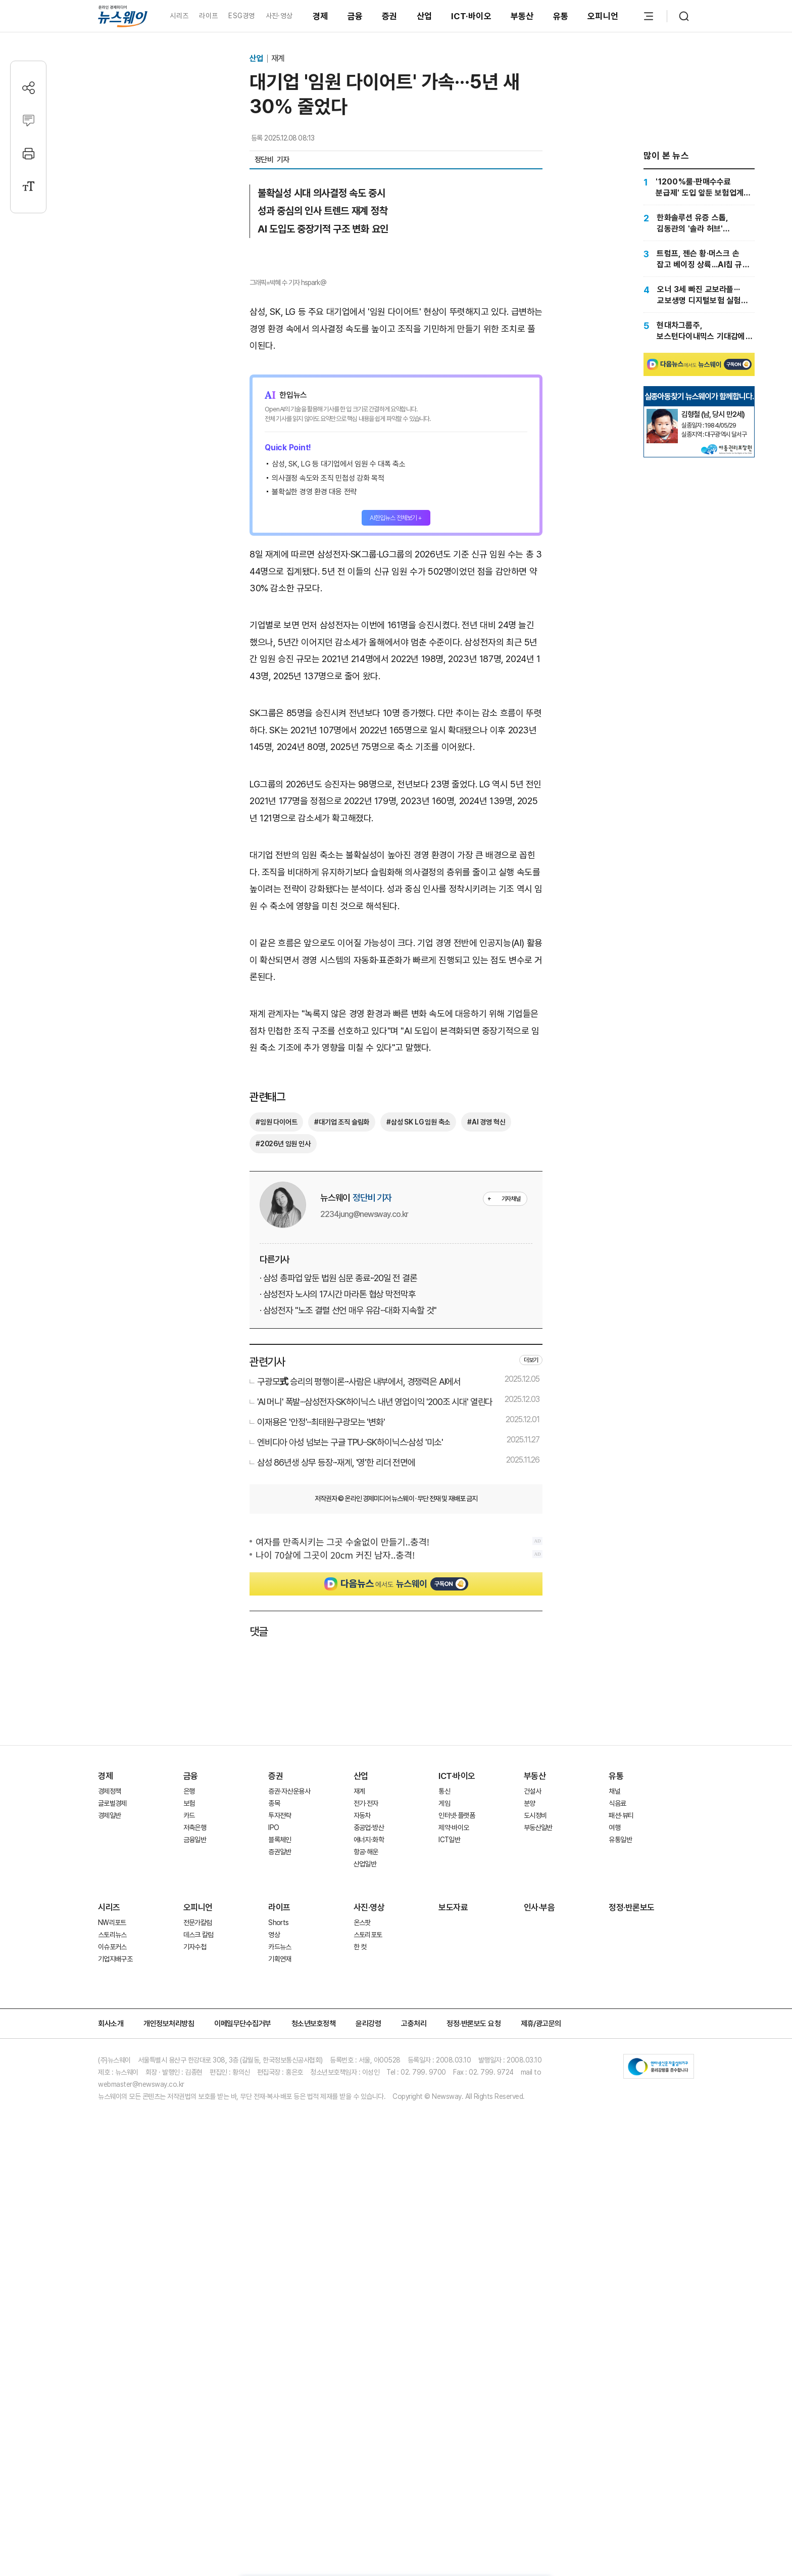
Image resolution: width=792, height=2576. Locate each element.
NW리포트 (112, 2296)
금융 (355, 16)
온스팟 (362, 2296)
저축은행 (194, 2201)
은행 (189, 2165)
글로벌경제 (112, 2177)
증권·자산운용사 (289, 2165)
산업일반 (365, 2237)
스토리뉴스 (112, 2308)
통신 (444, 2165)
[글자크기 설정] (28, 186)
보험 (189, 2177)
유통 (561, 16)
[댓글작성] (28, 120)
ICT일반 (449, 2213)
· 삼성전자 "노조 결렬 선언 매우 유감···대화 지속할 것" (348, 1683)
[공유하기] (28, 87)
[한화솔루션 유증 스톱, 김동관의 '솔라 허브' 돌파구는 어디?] (699, 223)
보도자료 (453, 2281)
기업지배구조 (115, 2332)
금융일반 (194, 2213)
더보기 (531, 1733)
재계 (277, 58)
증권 (390, 16)
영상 (274, 2308)
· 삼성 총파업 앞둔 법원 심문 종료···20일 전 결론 (338, 1651)
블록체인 (279, 2213)
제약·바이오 (453, 2201)
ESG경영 (241, 16)
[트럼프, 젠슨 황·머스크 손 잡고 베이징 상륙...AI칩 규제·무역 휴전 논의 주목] (699, 258)
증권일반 (279, 2225)
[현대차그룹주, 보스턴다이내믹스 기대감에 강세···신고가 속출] (699, 330)
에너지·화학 (369, 2213)
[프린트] (28, 153)
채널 (614, 2165)
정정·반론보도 (632, 2281)
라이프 (208, 16)
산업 (424, 16)
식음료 (617, 2177)
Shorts (278, 2296)
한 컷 (360, 2320)
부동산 (522, 16)
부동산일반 (538, 2201)
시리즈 (179, 16)
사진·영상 (279, 16)
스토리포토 (368, 2308)
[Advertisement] (396, 922)
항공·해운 (366, 2225)
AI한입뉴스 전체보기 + (396, 689)
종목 (274, 2177)
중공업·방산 (369, 2201)
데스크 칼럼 (198, 2308)
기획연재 (279, 2332)
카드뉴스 (279, 2320)
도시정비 (535, 2189)
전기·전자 (366, 2177)
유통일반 (620, 2213)
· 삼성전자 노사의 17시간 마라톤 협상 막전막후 (337, 1667)
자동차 (362, 2189)
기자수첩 (194, 2320)
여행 (614, 2201)
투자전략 (279, 2189)
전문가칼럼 (197, 2296)
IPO (273, 2201)
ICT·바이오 (471, 16)
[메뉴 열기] (648, 16)
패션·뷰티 (621, 2189)
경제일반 (109, 2189)
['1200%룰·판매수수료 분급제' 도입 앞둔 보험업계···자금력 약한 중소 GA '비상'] (699, 187)
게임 (444, 2177)
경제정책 (109, 2165)
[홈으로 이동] (122, 16)
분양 (529, 2177)
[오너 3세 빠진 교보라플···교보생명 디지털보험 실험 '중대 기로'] (699, 294)
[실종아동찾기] (662, 524)
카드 (189, 2189)
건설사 (532, 2165)
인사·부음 (539, 2281)
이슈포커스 (112, 2320)
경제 (320, 16)
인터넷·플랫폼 (456, 2189)
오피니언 (602, 16)
